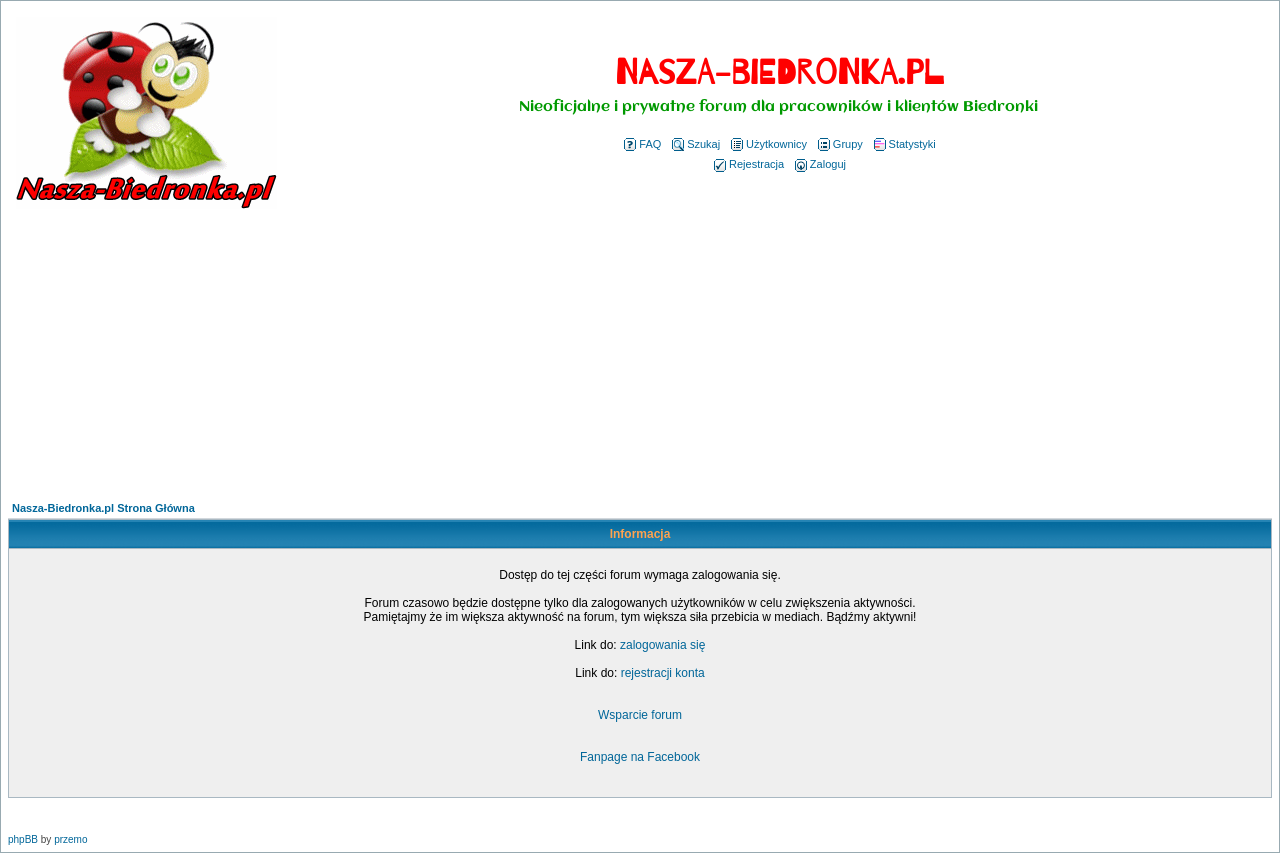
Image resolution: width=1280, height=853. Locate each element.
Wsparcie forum (640, 715)
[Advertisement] (640, 358)
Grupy (840, 144)
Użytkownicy (769, 144)
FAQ (642, 144)
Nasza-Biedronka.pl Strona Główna (103, 508)
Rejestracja (749, 164)
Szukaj (696, 144)
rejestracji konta (663, 673)
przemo (70, 839)
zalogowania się (662, 645)
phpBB (23, 839)
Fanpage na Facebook (640, 757)
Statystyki (905, 144)
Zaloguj (820, 164)
